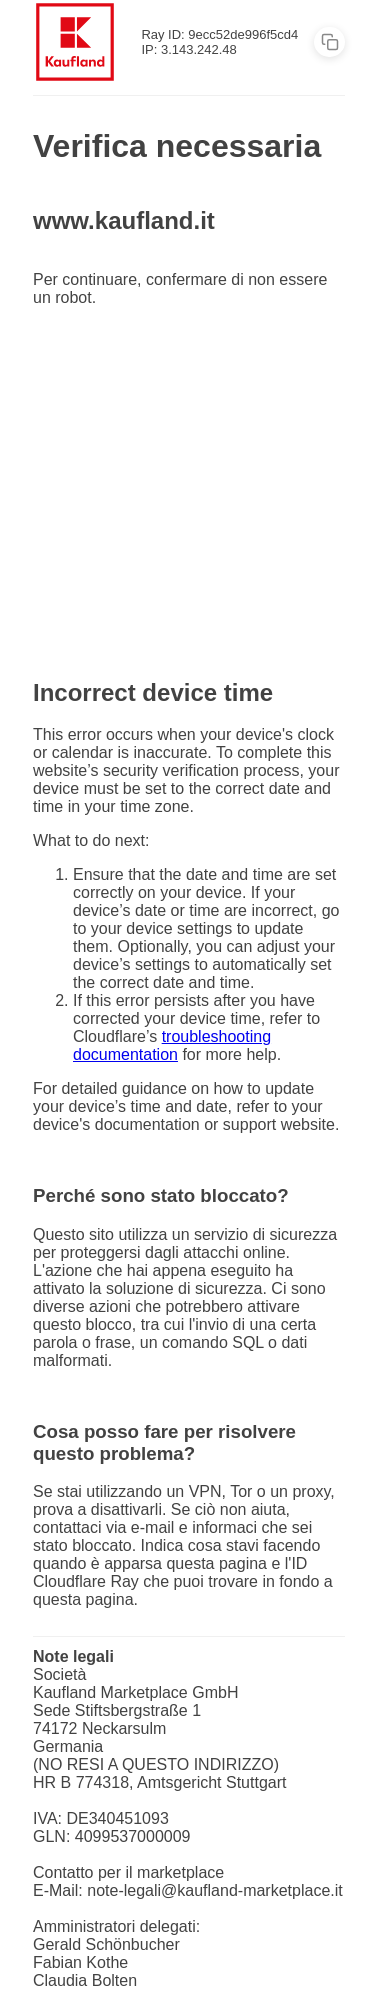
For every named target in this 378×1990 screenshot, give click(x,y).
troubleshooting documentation (172, 1045)
